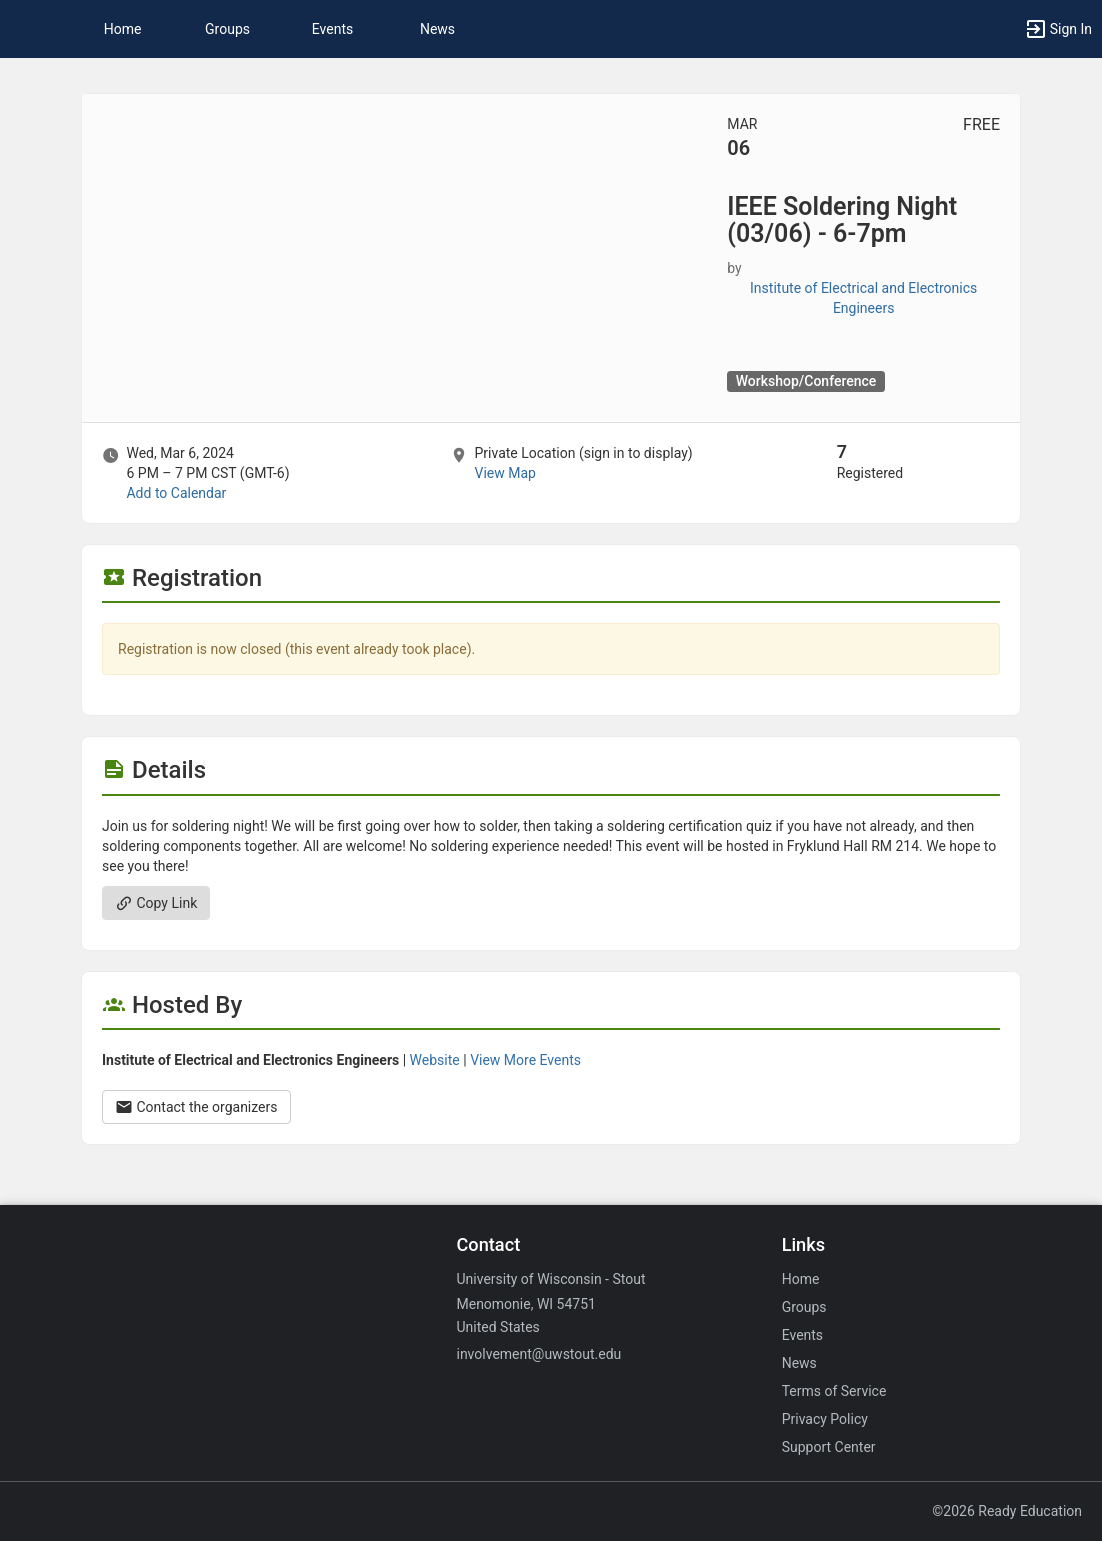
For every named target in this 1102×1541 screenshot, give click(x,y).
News (437, 29)
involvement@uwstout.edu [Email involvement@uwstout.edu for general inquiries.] (538, 1354)
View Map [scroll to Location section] (504, 473)
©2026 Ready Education (1007, 1511)
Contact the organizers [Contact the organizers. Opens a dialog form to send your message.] (196, 1107)
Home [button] (123, 29)
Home (801, 1279)
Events (332, 29)
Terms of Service (834, 1391)
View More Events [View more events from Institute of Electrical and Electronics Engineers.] (525, 1060)
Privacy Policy (825, 1419)
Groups (227, 29)
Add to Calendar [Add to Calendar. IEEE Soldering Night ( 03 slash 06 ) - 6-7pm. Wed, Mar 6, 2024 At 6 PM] (176, 493)
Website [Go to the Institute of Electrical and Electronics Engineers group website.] (435, 1060)
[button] (25, 29)
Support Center (829, 1447)
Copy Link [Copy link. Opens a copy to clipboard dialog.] (156, 903)
